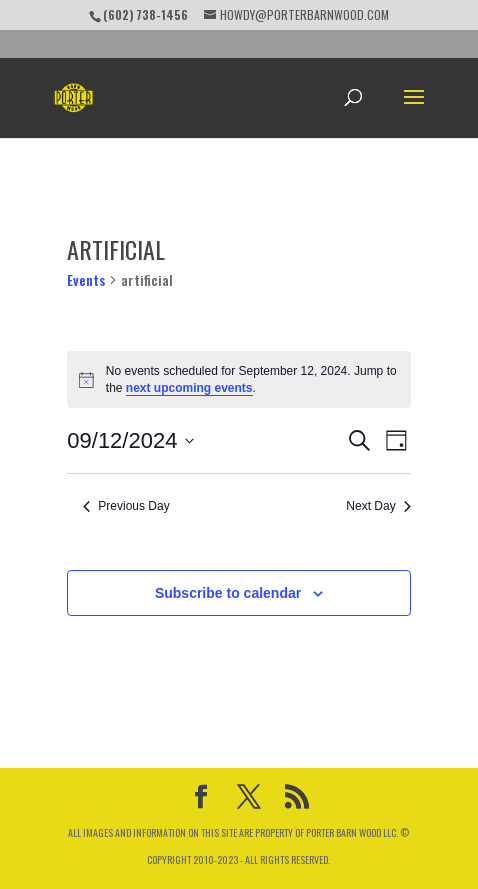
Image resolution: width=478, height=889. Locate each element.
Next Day (378, 506)
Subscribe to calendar (228, 593)
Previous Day (126, 506)
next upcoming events (189, 388)
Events (86, 279)
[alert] (238, 379)
